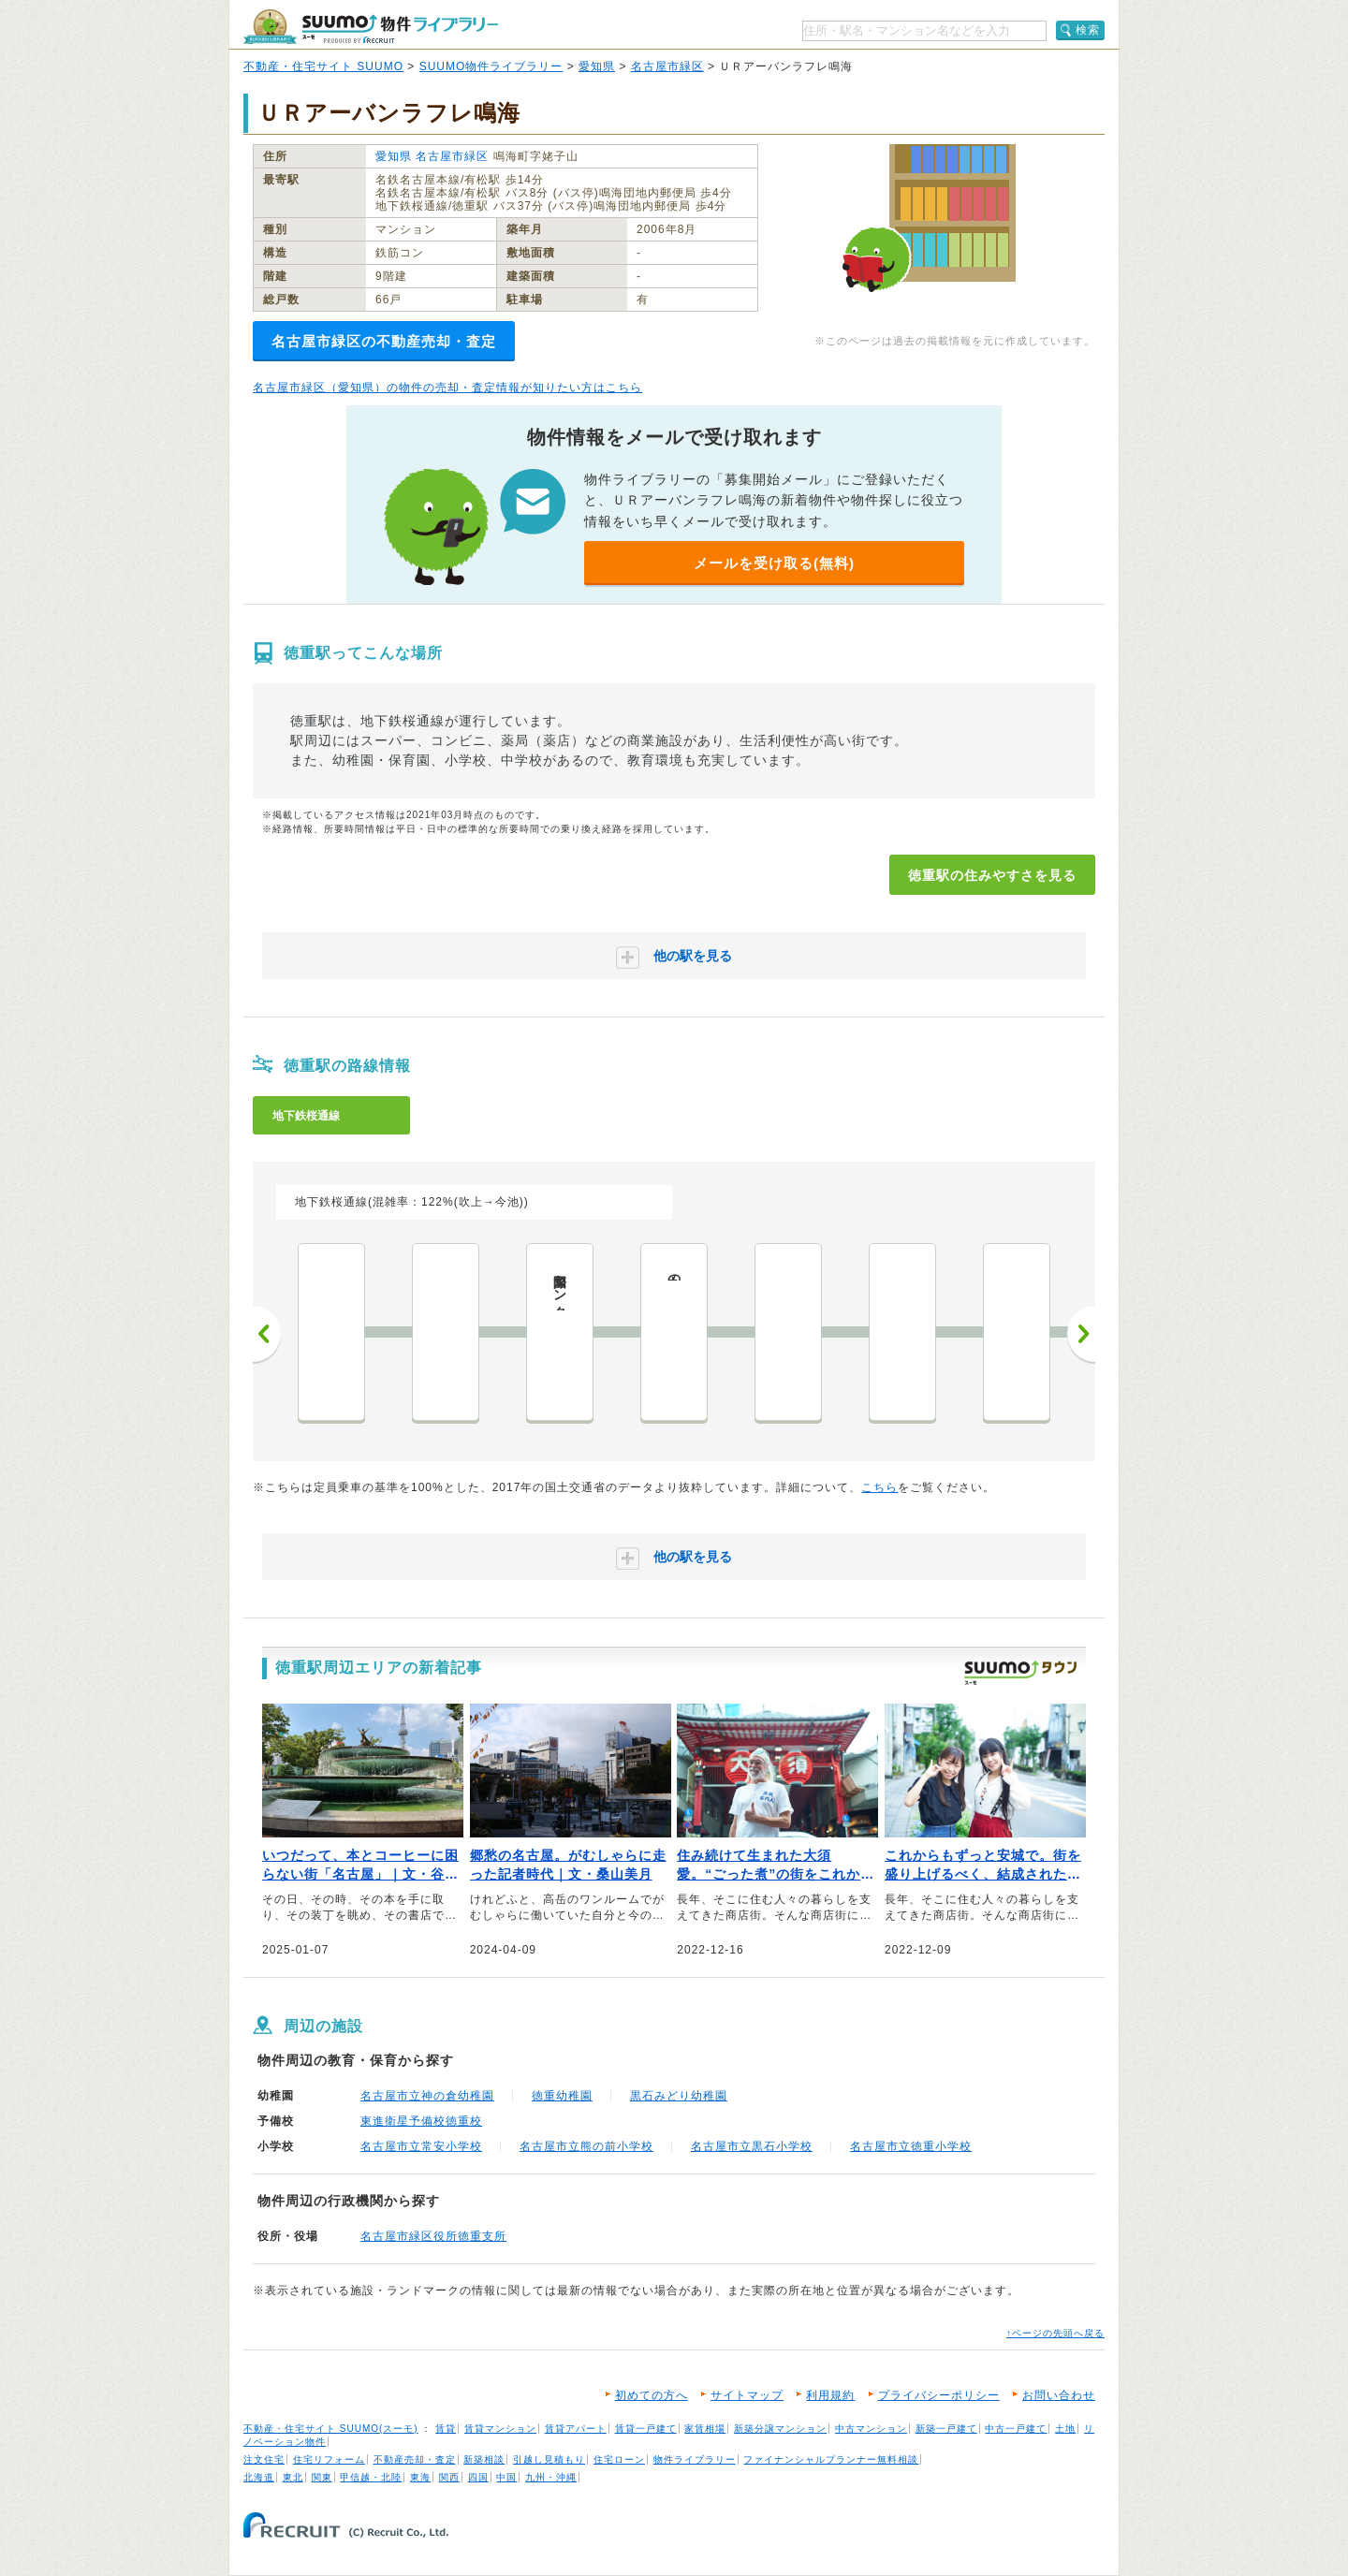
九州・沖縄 (551, 2477)
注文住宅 (264, 2459)
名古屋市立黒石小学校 (752, 2146)
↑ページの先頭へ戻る (1055, 2333)
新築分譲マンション (780, 2428)
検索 (1088, 30)
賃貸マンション (500, 2428)
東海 (420, 2477)
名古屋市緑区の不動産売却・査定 (383, 341)
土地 (1065, 2428)
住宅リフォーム (329, 2459)
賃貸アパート (576, 2428)
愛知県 (597, 66)
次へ (1081, 1334)
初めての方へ (651, 2395)
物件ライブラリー (694, 2459)
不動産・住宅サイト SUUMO (323, 66)
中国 (506, 2477)
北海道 (258, 2477)
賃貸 (445, 2428)
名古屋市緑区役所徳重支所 (433, 2236)
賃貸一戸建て (646, 2428)
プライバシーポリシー (939, 2395)
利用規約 (830, 2395)
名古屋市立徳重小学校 (911, 2146)
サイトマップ (747, 2395)
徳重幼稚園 (562, 2095)
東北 (293, 2477)
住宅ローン (619, 2459)
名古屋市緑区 (667, 66)
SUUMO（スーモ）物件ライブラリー (370, 26)
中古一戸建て (1016, 2428)
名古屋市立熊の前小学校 (586, 2146)
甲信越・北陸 (371, 2477)
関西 (449, 2477)
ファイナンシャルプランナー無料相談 (830, 2459)
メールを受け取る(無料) (774, 563)
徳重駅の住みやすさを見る (992, 875)
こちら (879, 1487)
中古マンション (871, 2428)
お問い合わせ (1058, 2395)
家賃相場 (704, 2428)
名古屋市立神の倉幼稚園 (427, 2095)
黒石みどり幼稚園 (678, 2095)
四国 (478, 2477)
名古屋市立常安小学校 (421, 2146)
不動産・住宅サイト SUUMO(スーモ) (330, 2428)
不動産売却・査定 (415, 2459)
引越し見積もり (549, 2459)
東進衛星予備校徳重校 (421, 2121)
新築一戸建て (946, 2428)
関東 (322, 2477)
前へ (267, 1334)
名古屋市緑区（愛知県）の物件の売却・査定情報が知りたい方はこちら (447, 387)
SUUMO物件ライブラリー (491, 66)
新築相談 (484, 2459)
